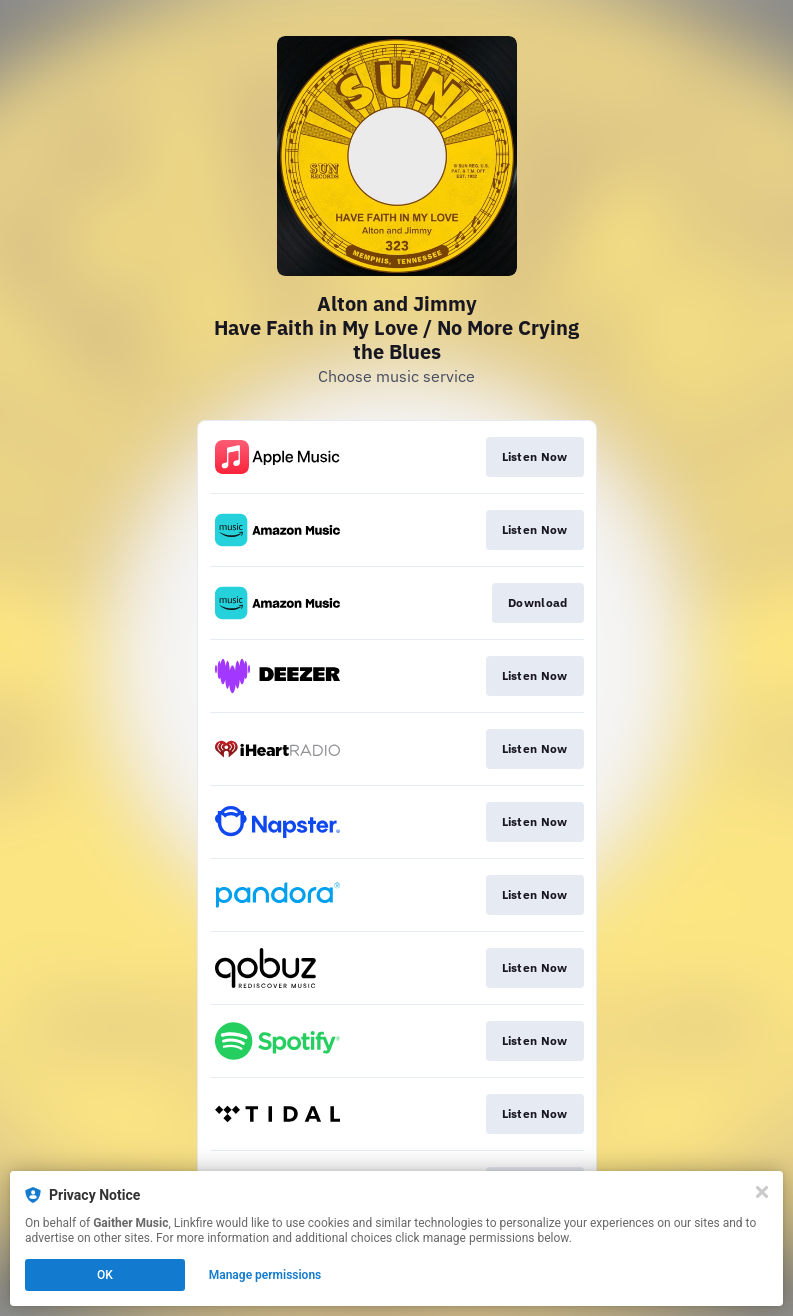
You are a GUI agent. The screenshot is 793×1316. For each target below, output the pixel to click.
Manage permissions (265, 1275)
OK (105, 1275)
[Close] (762, 1192)
